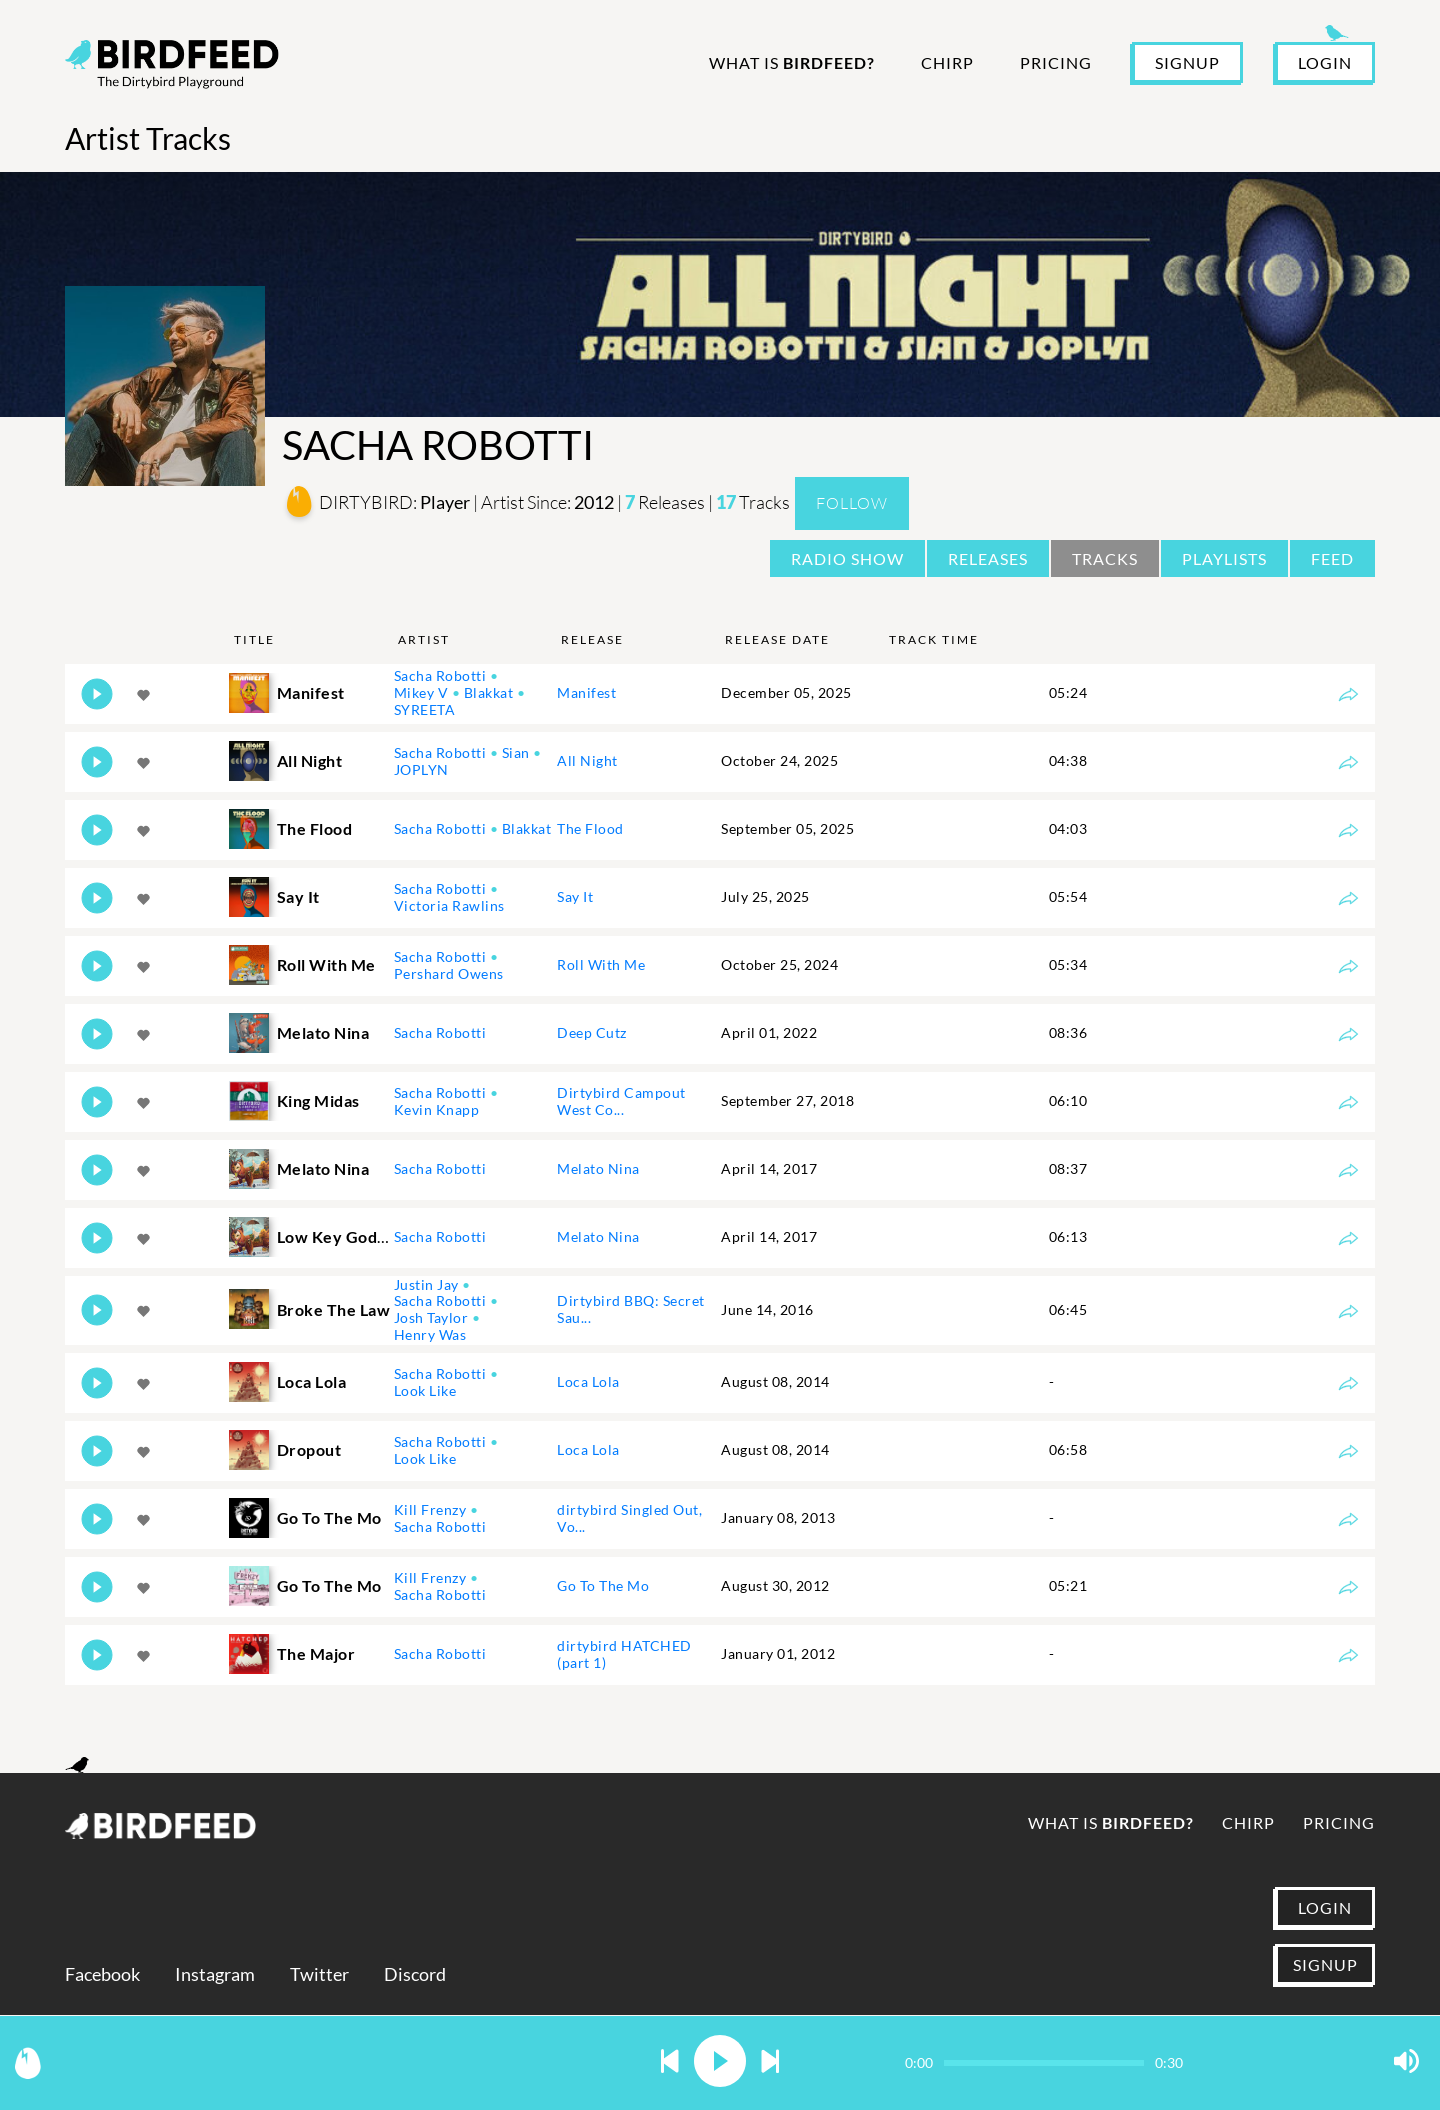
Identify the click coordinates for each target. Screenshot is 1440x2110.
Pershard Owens (449, 973)
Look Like (425, 1390)
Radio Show (847, 558)
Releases (988, 558)
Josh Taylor (431, 1317)
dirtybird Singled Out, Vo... (629, 1518)
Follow (852, 503)
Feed (1332, 558)
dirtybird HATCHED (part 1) (624, 1654)
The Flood (590, 828)
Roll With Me (601, 964)
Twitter (319, 1974)
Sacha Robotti (440, 675)
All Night (587, 760)
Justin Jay (426, 1284)
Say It (575, 896)
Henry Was (430, 1334)
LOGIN (1325, 62)
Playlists (1224, 558)
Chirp (947, 62)
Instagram (215, 1974)
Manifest (586, 692)
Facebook (102, 1974)
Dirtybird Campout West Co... (621, 1101)
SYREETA (425, 709)
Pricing (1056, 62)
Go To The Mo (603, 1585)
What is (792, 62)
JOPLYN (421, 769)
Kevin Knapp (437, 1109)
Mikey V (421, 692)
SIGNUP (1187, 62)
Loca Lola (588, 1381)
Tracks (1105, 558)
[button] (670, 2062)
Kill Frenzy (430, 1509)
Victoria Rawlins (449, 905)
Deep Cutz (592, 1032)
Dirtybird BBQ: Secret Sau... (631, 1309)
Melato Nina (598, 1168)
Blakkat (489, 692)
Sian (516, 752)
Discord (415, 1974)
